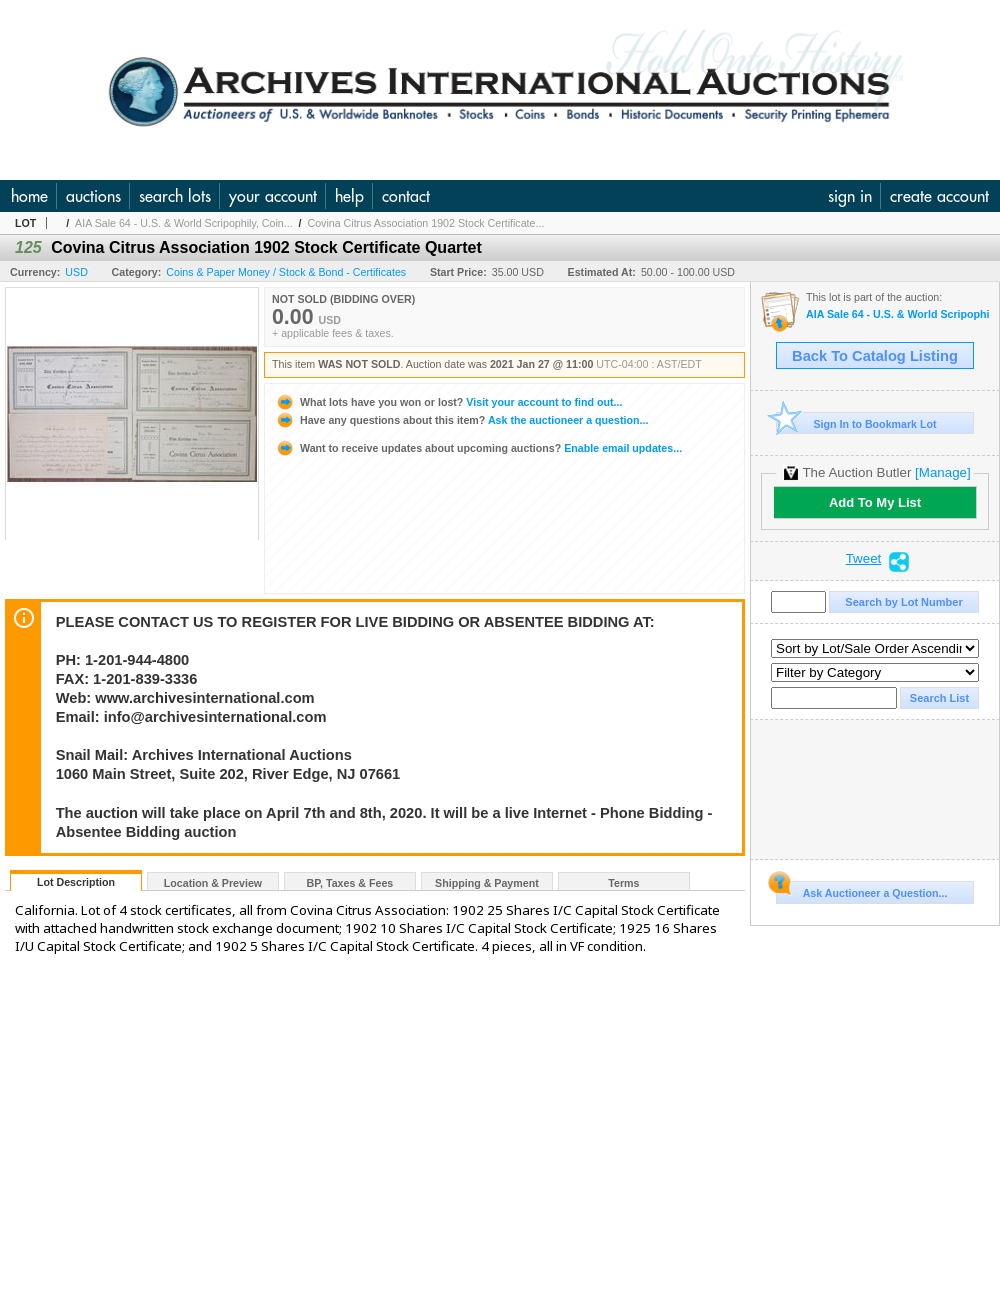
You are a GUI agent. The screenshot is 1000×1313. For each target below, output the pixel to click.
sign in (850, 196)
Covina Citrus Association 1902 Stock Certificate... (425, 223)
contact (406, 196)
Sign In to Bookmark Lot (856, 423)
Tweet (864, 559)
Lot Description (76, 882)
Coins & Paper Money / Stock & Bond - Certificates (286, 272)
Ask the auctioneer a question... (461, 420)
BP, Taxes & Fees (350, 883)
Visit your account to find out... (448, 402)
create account (939, 196)
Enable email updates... (478, 448)
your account (273, 196)
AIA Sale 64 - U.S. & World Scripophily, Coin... (184, 223)
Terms (623, 883)
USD (76, 272)
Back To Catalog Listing (875, 356)
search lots (175, 196)
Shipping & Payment (487, 883)
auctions (93, 196)
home (29, 196)
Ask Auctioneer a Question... (861, 890)
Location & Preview (213, 883)
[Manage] (942, 472)
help (349, 196)
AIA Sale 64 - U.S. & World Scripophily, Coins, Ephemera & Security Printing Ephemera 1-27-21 (897, 314)
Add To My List (875, 502)
